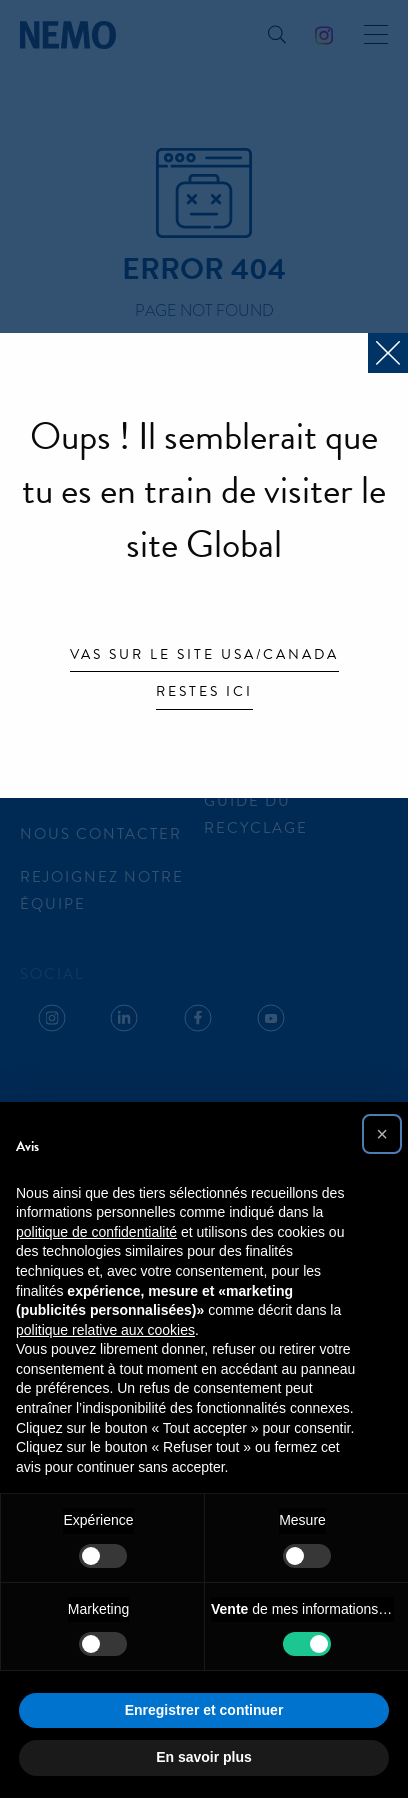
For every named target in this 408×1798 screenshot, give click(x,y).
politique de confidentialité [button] (96, 1232)
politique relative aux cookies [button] (105, 1330)
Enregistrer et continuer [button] (204, 1710)
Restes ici (204, 693)
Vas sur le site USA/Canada (204, 656)
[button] (382, 1134)
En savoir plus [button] (204, 1757)
